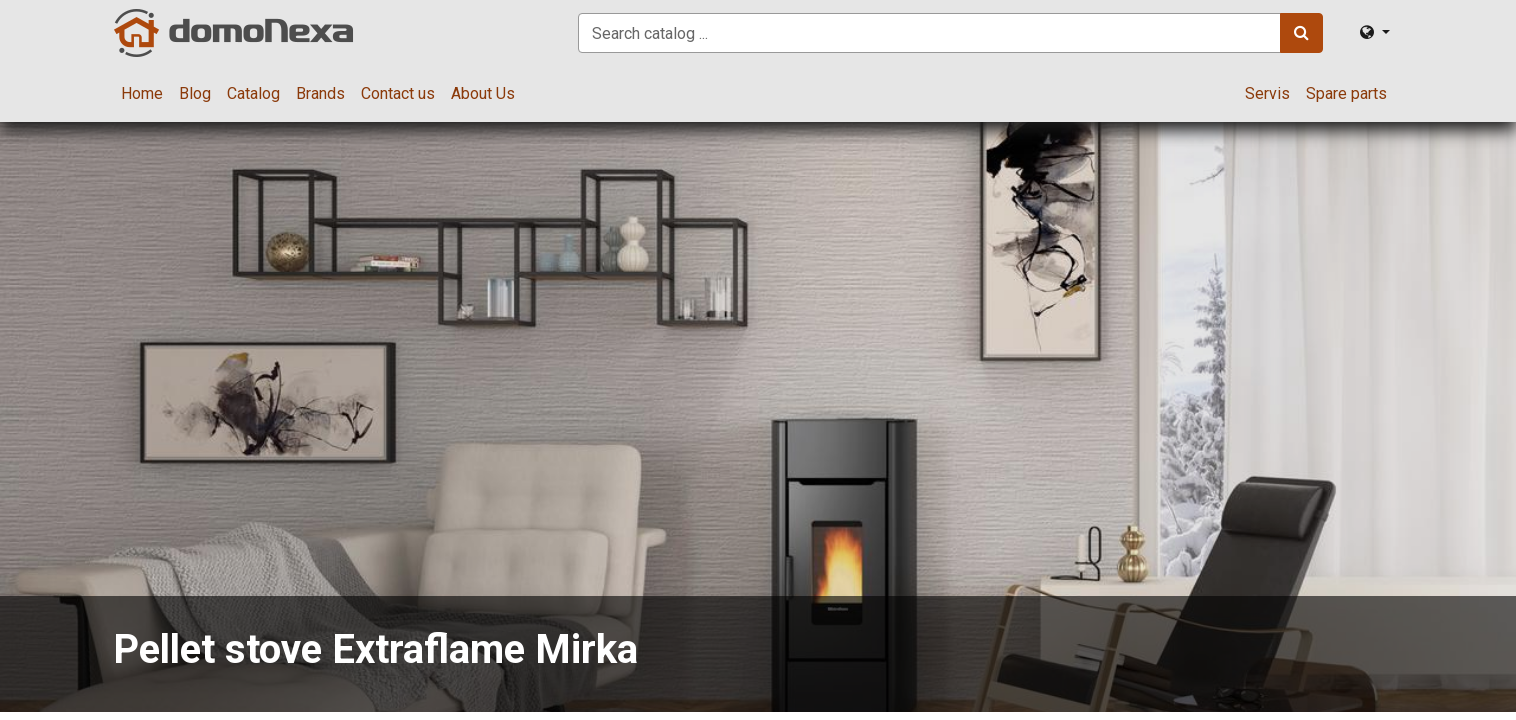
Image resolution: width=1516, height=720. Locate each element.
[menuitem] (142, 94)
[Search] (1301, 33)
